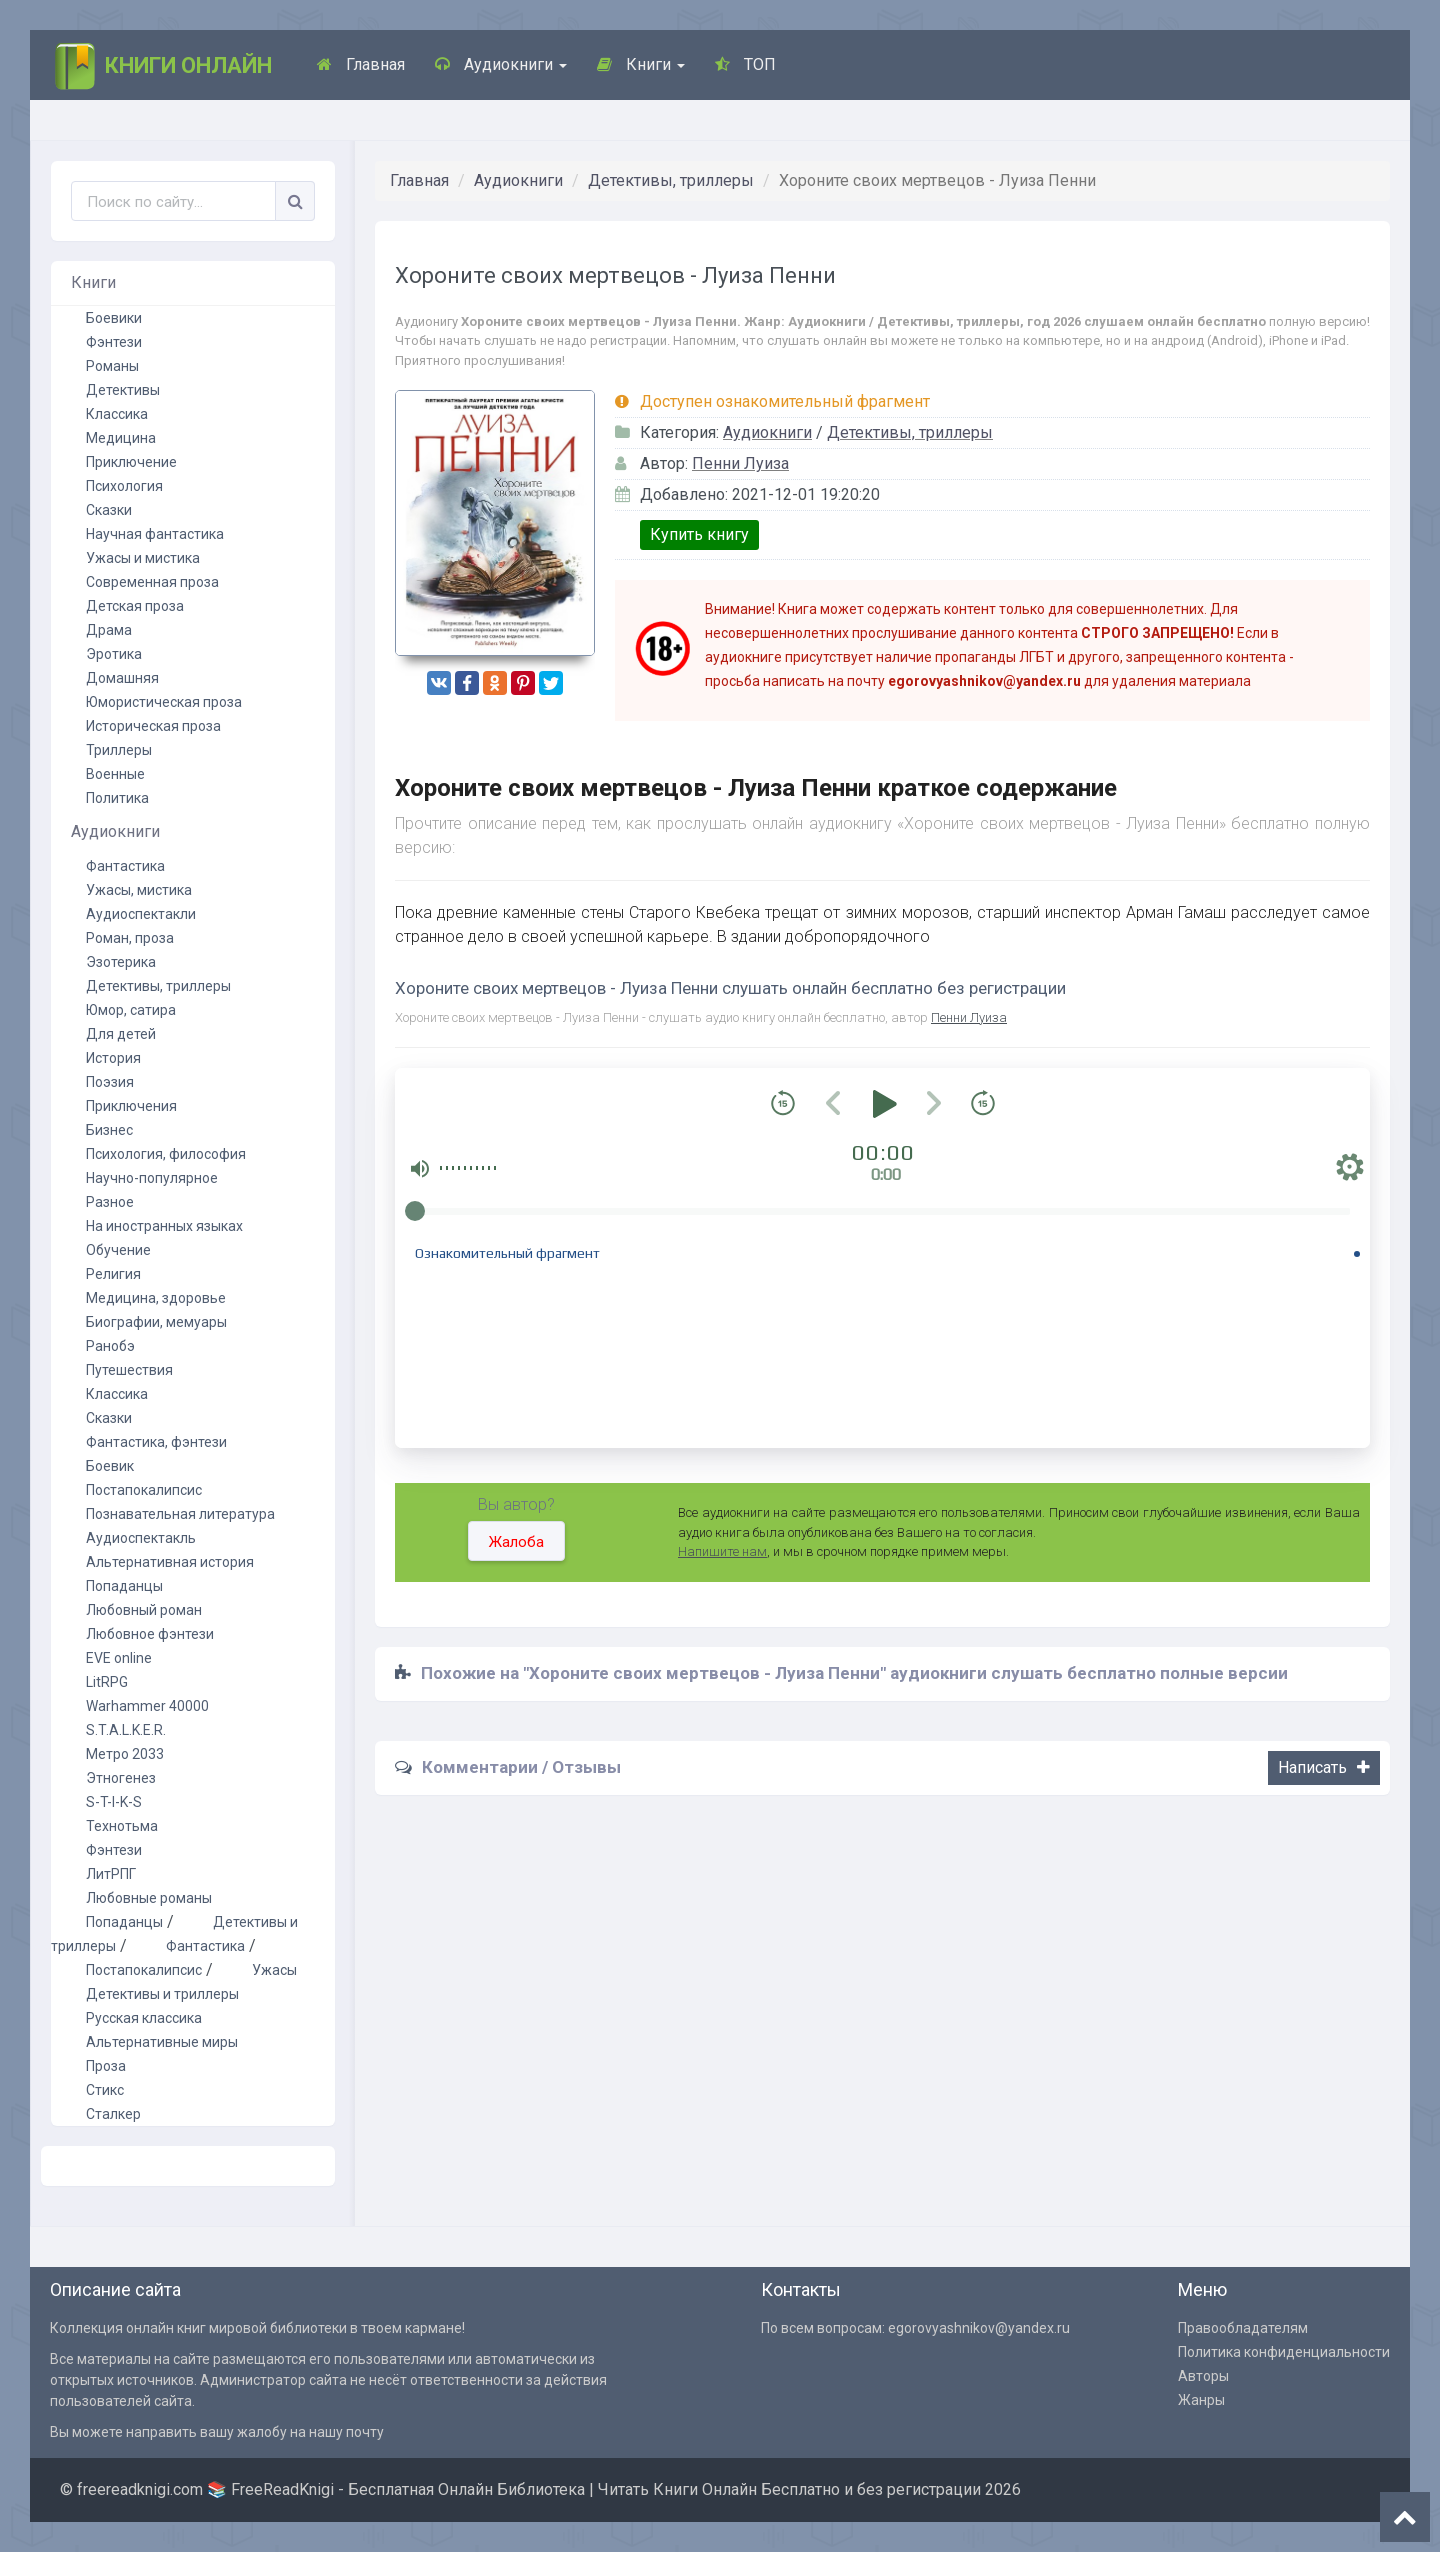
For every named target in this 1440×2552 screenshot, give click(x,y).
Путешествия (129, 1370)
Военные (115, 774)
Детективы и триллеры (162, 1994)
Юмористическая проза (164, 702)
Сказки (109, 510)
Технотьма (122, 1826)
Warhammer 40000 (147, 1706)
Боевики (114, 318)
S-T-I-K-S (114, 1802)
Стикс (105, 2090)
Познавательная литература (180, 1514)
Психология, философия (166, 1154)
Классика (117, 414)
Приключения (131, 1106)
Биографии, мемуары (156, 1322)
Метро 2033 (125, 1754)
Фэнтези (114, 342)
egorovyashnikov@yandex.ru (979, 2328)
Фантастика (125, 866)
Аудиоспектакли (141, 914)
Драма (109, 630)
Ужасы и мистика (143, 558)
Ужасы (274, 1970)
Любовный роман (144, 1610)
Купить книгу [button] (699, 534)
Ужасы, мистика (139, 890)
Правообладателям (1243, 2328)
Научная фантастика (155, 534)
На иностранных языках (164, 1226)
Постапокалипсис (144, 1490)
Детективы (123, 390)
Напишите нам (722, 1551)
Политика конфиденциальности (1284, 2352)
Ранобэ (110, 1346)
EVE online (119, 1658)
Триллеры (119, 750)
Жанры (1201, 2400)
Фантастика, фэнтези (156, 1442)
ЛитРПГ (111, 1874)
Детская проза (135, 606)
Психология (124, 486)
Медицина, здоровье (156, 1298)
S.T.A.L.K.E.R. (126, 1730)
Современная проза (152, 582)
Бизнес (109, 1130)
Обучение (118, 1250)
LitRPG (107, 1682)
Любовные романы (149, 1898)
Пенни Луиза (740, 463)
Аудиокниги (501, 64)
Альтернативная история (170, 1562)
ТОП (745, 64)
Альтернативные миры (162, 2042)
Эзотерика (121, 962)
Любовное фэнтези (150, 1634)
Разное (110, 1202)
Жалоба (516, 1542)
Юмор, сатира (131, 1010)
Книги (641, 64)
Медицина (121, 438)
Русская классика (144, 2018)
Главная (361, 64)
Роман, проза (130, 938)
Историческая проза (153, 726)
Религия (113, 1274)
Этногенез (121, 1778)
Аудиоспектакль (141, 1538)
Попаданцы (124, 1586)
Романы (112, 366)
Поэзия (110, 1082)
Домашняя (122, 678)
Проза (106, 2066)
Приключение (131, 462)
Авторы (1203, 2376)
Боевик (110, 1466)
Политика (117, 798)
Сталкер (113, 2114)
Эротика (114, 654)
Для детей (121, 1034)
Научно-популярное (152, 1178)
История (113, 1058)
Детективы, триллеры (671, 180)
